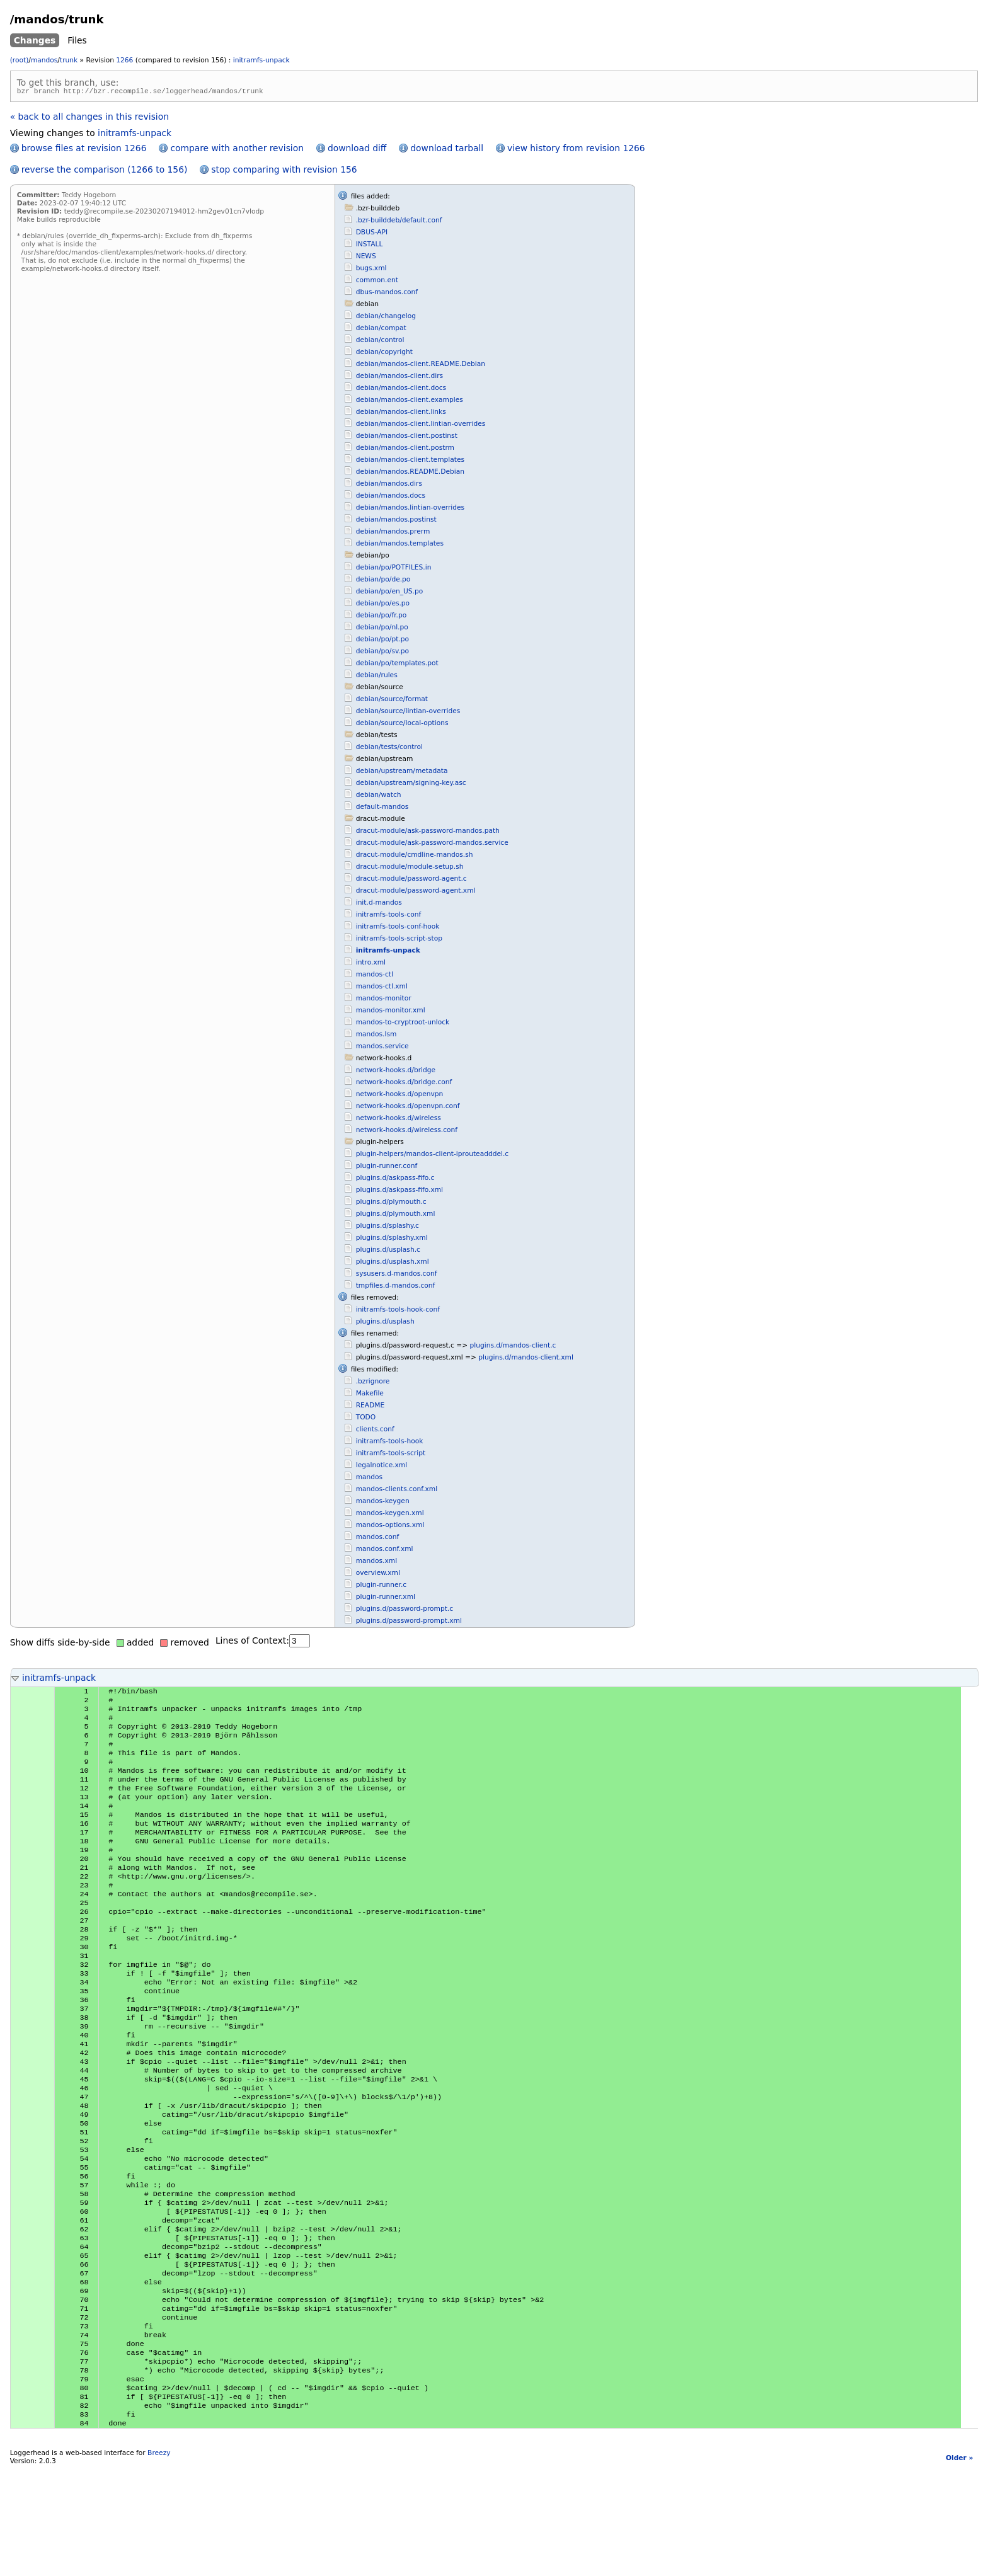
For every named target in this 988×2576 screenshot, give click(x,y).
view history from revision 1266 (576, 150)
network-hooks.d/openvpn (400, 1096)
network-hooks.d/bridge (395, 1072)
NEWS (366, 258)
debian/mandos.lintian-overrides (410, 509)
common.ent (377, 282)
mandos (44, 60)
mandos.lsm (376, 1036)
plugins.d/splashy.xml (392, 1239)
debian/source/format (392, 701)
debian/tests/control (389, 749)
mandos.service (382, 1048)
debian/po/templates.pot (397, 665)
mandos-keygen (383, 1503)
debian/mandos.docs (390, 497)
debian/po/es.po (383, 605)
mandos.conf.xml (384, 1551)
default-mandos (382, 808)
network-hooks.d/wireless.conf (406, 1132)
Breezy (158, 2560)
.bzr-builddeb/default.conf (399, 222)
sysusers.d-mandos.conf (396, 1275)
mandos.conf (377, 1539)
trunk (69, 60)
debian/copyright (384, 354)
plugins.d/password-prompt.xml (409, 1622)
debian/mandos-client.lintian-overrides (421, 425)
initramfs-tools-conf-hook (398, 928)
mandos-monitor (383, 1000)
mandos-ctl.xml (382, 988)
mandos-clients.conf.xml (397, 1491)
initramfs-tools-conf (389, 916)
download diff (357, 150)
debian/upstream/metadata (402, 773)
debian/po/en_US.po (389, 593)
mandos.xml (376, 1563)
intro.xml (371, 964)
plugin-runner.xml (385, 1598)
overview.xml (378, 1575)
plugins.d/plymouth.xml (395, 1215)
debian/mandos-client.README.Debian (420, 366)
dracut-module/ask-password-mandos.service (432, 844)
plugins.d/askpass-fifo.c (395, 1180)
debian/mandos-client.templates (410, 461)
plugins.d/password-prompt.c (404, 1610)
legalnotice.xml (382, 1467)
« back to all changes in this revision (89, 118)
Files (76, 40)
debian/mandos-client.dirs (399, 378)
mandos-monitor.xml (390, 1012)
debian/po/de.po (383, 581)
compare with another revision (236, 150)
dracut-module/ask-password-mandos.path (428, 832)
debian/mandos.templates (400, 545)
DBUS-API (372, 234)
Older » (959, 2566)
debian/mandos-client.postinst (406, 437)
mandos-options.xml (390, 1527)
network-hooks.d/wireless (398, 1120)
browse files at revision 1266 (84, 150)
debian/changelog (386, 318)
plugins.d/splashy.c (387, 1227)
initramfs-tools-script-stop (399, 940)
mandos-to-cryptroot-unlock (403, 1024)
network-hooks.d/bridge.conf (404, 1084)
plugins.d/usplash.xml (392, 1263)
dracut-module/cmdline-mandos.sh (414, 856)
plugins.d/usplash (385, 1323)
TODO (366, 1419)
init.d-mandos (379, 904)
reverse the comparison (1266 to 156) (104, 171)
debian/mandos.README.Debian (410, 473)
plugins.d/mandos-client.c (513, 1347)
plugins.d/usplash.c (388, 1251)
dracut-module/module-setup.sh (410, 868)
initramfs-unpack (261, 60)
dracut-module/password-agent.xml (416, 892)
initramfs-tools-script (390, 1455)
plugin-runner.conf (387, 1168)
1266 (124, 60)
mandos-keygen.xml (390, 1515)
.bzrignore (373, 1383)
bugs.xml (371, 270)
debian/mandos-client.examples (409, 402)
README (370, 1407)
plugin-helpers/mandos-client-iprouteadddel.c (432, 1156)
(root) (19, 60)
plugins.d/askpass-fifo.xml (399, 1192)
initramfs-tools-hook (389, 1443)
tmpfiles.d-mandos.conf (395, 1287)
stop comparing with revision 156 (284, 171)
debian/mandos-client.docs (401, 390)
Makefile (370, 1395)
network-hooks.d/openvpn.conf (408, 1108)
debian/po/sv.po (382, 653)
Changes (35, 40)
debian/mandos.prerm (393, 533)
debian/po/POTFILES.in (394, 569)
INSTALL (369, 246)
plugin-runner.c (381, 1587)
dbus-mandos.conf (387, 294)
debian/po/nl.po (382, 629)
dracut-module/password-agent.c (411, 880)
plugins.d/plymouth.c (391, 1203)
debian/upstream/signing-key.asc (411, 785)
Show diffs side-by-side (60, 1644)
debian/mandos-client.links (401, 413)
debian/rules (377, 677)
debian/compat (381, 330)
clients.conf (375, 1431)
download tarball (446, 150)
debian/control (380, 342)
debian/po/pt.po (382, 641)
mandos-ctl (374, 976)
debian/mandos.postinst (396, 521)
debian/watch (378, 797)
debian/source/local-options (402, 725)
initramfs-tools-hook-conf (398, 1311)
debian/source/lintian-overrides (408, 713)
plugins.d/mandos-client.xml (525, 1359)
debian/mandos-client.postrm (405, 449)
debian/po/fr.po (381, 617)
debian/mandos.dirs (389, 485)
